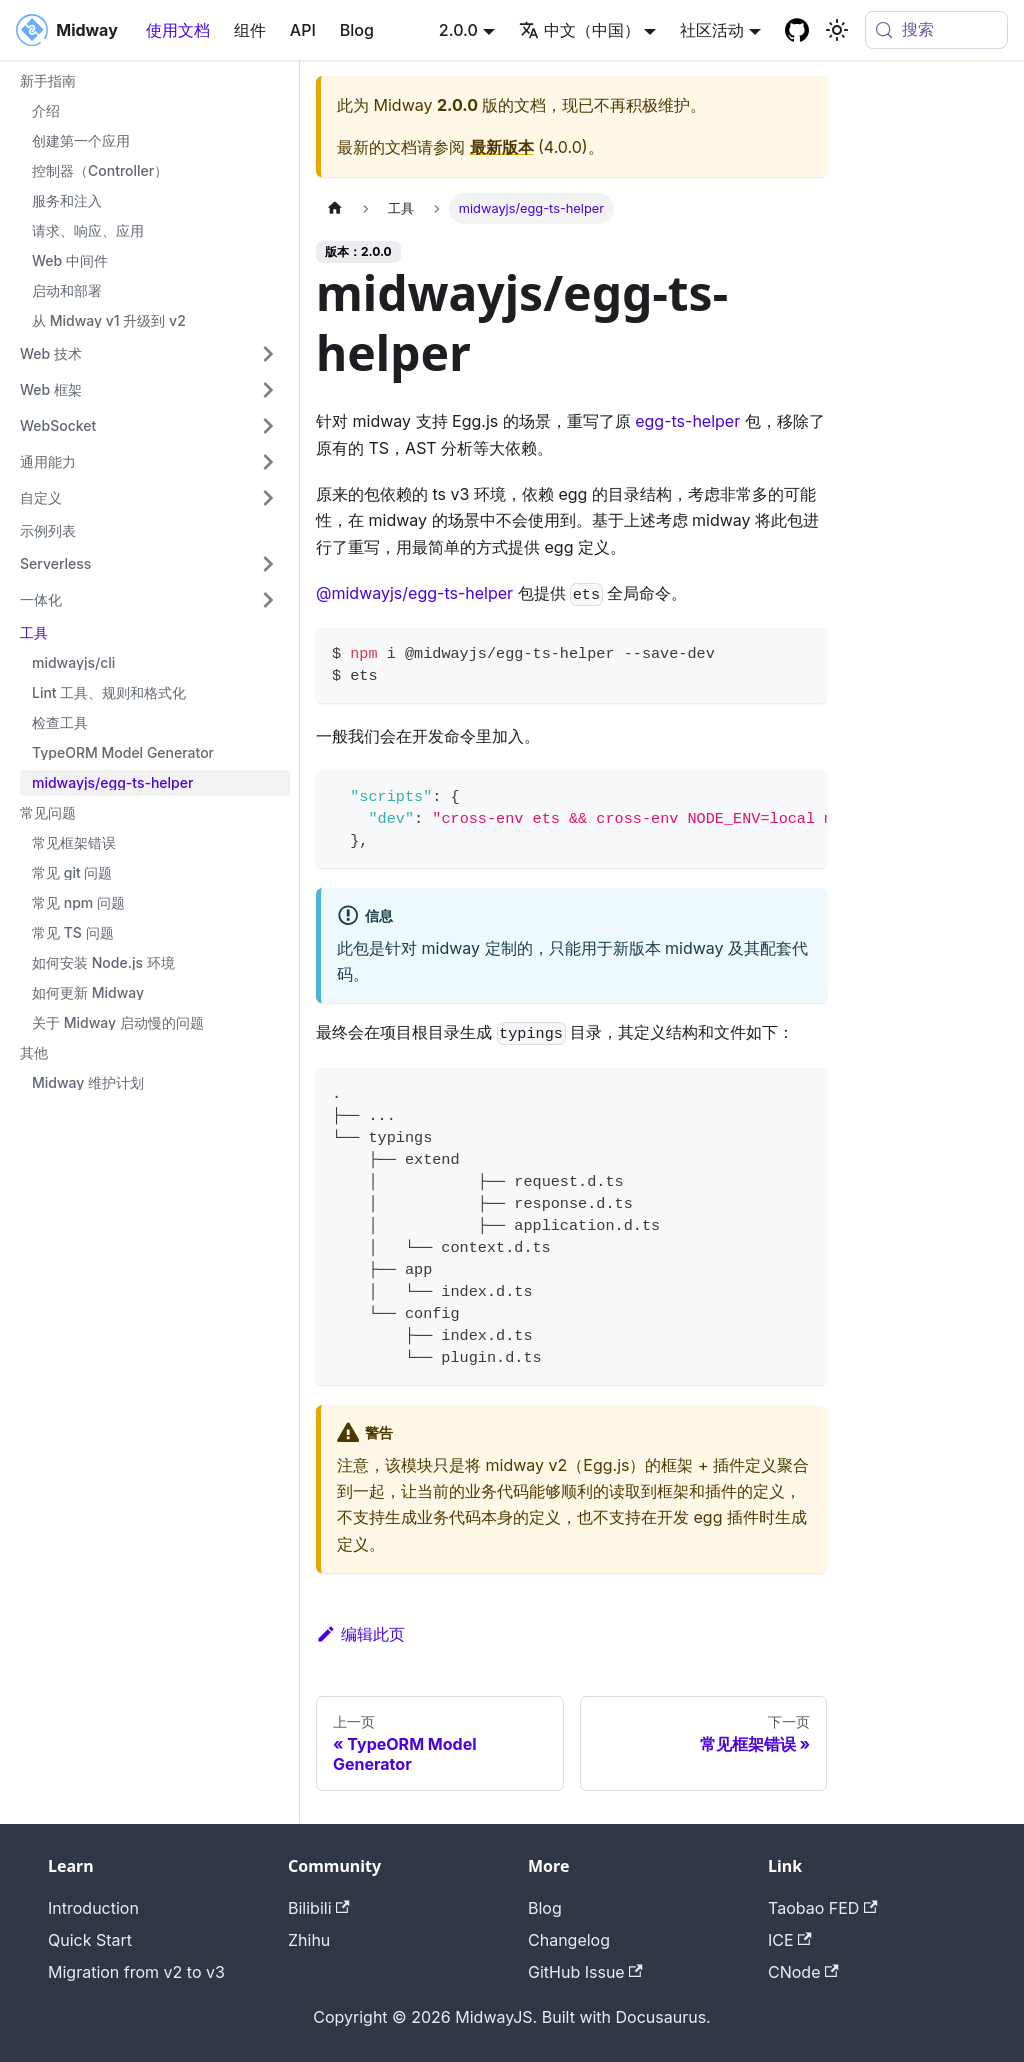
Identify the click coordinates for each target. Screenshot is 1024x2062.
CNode (803, 1972)
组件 (250, 30)
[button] (149, 354)
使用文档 (178, 30)
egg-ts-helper (687, 421)
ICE (790, 1940)
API (303, 30)
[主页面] (335, 208)
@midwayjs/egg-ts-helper (414, 593)
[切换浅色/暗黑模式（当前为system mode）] (837, 30)
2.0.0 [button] (458, 30)
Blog (357, 30)
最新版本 (502, 147)
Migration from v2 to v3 (136, 1972)
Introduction (93, 1908)
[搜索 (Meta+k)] (936, 30)
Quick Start (90, 1940)
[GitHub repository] (797, 30)
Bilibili (319, 1908)
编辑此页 (360, 1634)
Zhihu (309, 1940)
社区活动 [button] (712, 30)
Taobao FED (823, 1908)
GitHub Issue (585, 1972)
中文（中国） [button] (579, 30)
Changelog (569, 1940)
